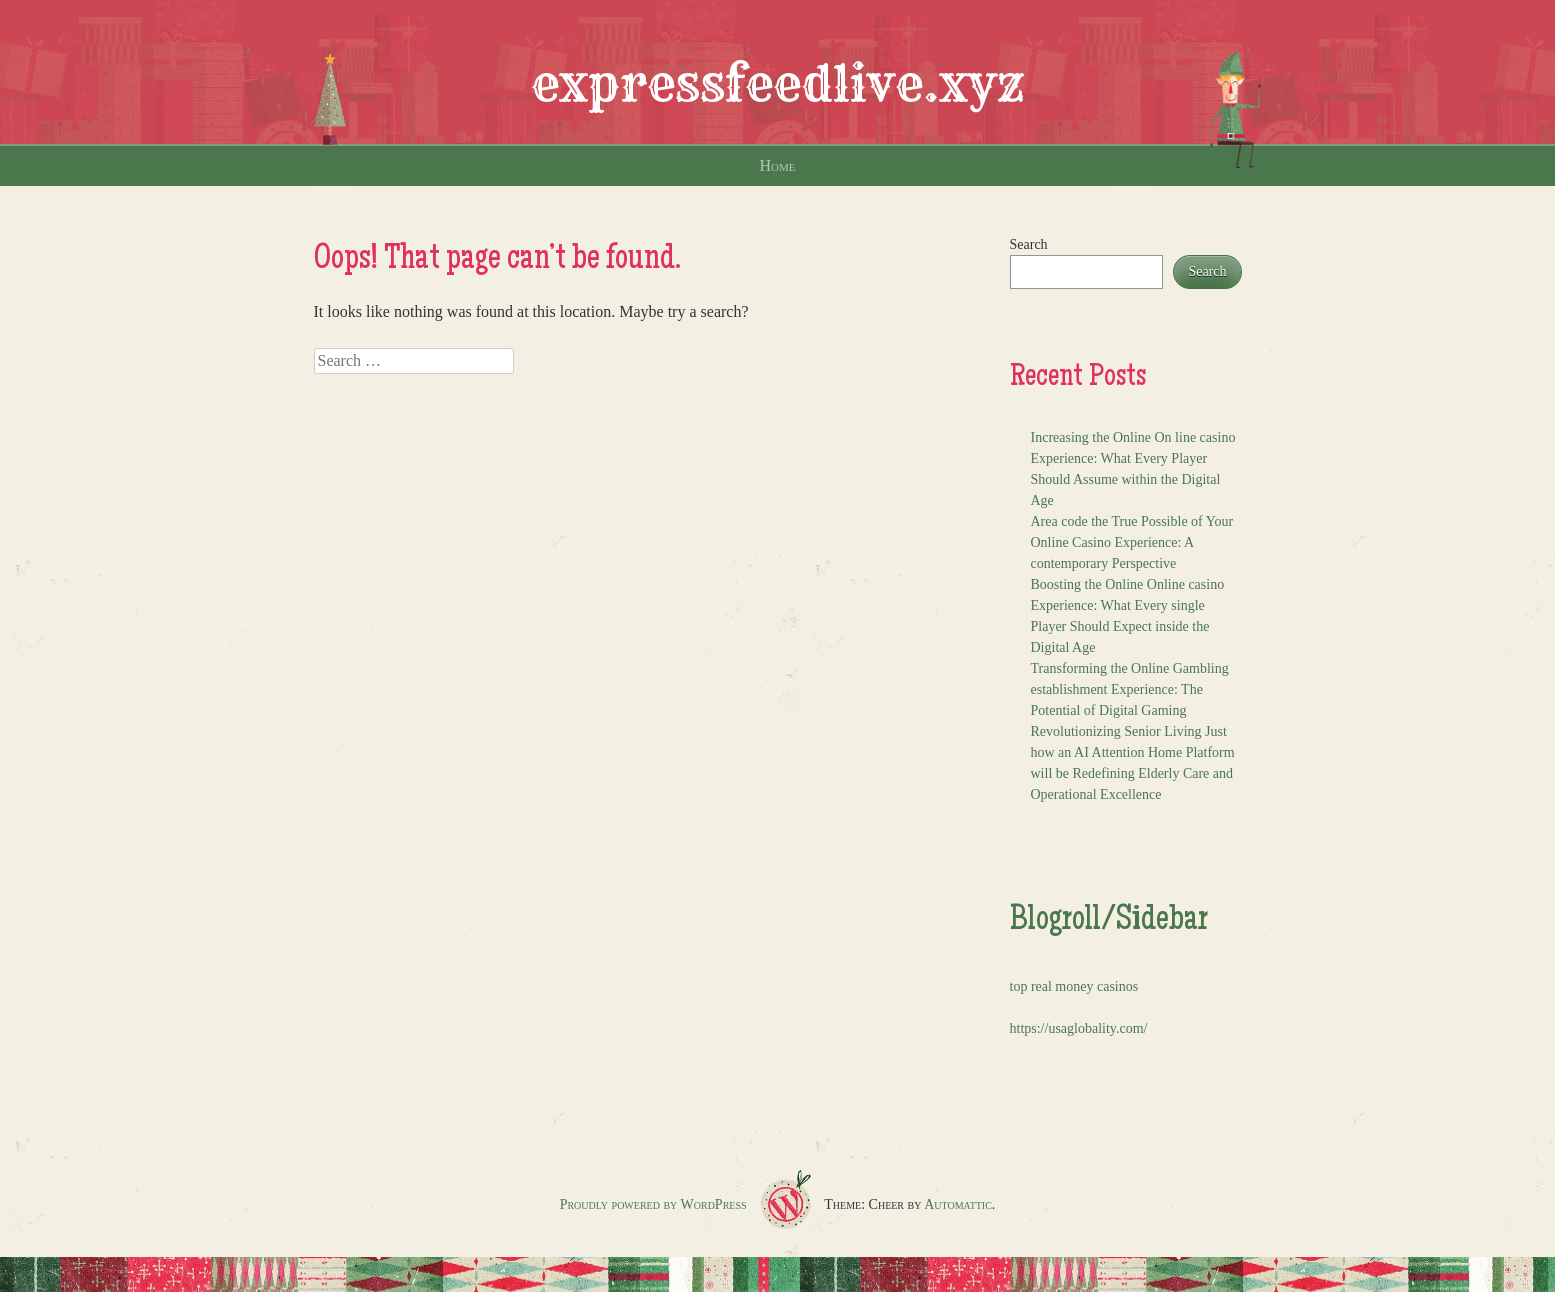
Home (778, 165)
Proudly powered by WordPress (653, 1204)
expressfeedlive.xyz (778, 84)
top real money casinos (1074, 986)
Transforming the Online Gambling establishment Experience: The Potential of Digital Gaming (1130, 689)
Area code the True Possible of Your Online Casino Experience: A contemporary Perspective (1132, 542)
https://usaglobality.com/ (1079, 1028)
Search (1029, 244)
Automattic (958, 1204)
